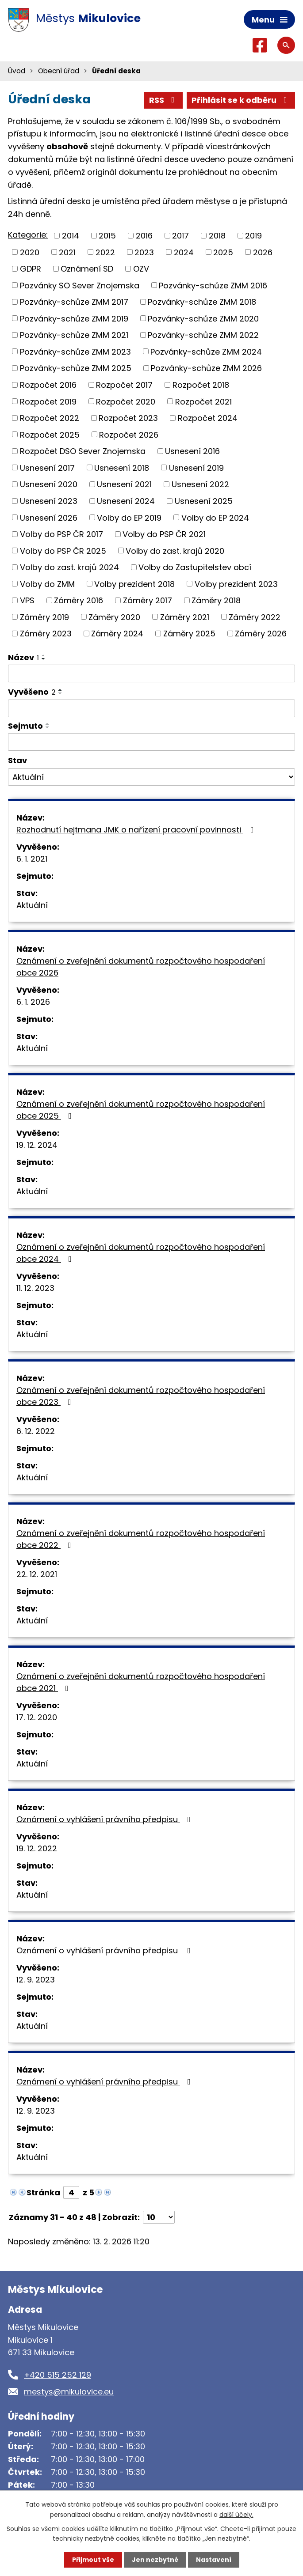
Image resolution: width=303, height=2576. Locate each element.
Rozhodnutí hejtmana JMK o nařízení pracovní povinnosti (136, 829)
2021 (67, 251)
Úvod (16, 71)
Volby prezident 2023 (236, 583)
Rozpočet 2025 (50, 434)
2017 (180, 235)
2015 (107, 235)
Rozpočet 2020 (125, 401)
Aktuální (32, 905)
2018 (217, 235)
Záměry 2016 (78, 600)
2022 (105, 251)
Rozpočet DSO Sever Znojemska (83, 451)
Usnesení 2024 (126, 501)
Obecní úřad (58, 71)
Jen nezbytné (155, 2559)
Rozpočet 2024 (208, 418)
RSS (163, 100)
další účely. (236, 2514)
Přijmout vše (93, 2559)
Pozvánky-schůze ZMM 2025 (75, 368)
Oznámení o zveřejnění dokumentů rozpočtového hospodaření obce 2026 (140, 966)
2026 (262, 251)
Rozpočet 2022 (49, 418)
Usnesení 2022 (200, 484)
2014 (70, 235)
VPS (27, 600)
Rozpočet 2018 (201, 384)
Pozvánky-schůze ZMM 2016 (213, 285)
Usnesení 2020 (48, 484)
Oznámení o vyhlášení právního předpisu (105, 1819)
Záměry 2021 (184, 616)
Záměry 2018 (216, 600)
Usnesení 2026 (48, 517)
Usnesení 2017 (47, 467)
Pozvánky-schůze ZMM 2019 (74, 318)
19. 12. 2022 (36, 1848)
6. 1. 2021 (31, 858)
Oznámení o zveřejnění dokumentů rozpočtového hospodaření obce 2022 (140, 1539)
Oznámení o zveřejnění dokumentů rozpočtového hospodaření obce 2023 (140, 1395)
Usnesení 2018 (121, 467)
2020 (29, 251)
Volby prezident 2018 (134, 583)
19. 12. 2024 (37, 1144)
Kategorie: (28, 234)
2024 (184, 251)
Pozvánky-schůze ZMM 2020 (203, 318)
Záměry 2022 (254, 616)
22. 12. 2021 (36, 1574)
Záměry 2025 (189, 633)
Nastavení (213, 2559)
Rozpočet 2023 (128, 418)
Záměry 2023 (46, 633)
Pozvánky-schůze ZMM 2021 (74, 334)
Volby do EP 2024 (215, 517)
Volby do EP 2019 (129, 517)
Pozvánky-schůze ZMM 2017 (74, 301)
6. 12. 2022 (35, 1431)
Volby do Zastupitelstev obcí (194, 567)
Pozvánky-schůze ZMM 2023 (75, 351)
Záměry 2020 (114, 616)
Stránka (43, 2192)
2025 (223, 251)
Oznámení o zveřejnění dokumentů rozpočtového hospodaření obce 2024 (140, 1252)
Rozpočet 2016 (48, 384)
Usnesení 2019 (196, 467)
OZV (141, 268)
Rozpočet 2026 (128, 434)
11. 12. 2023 (35, 1288)
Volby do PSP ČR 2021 (164, 534)
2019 (253, 235)
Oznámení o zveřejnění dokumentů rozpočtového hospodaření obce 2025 (140, 1109)
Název (23, 657)
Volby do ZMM (47, 583)
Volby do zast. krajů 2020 (175, 550)
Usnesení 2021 (124, 484)
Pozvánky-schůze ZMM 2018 (202, 301)
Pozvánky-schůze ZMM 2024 (206, 351)
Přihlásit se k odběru (241, 100)
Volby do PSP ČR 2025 (63, 550)
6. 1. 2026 (33, 1001)
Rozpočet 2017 (124, 384)
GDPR (30, 268)
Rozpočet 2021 (203, 401)
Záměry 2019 (44, 616)
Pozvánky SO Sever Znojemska (79, 285)
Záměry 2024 (117, 633)
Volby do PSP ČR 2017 (61, 534)
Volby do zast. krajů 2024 (69, 567)
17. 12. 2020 (36, 1717)
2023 (144, 251)
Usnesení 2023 (48, 501)
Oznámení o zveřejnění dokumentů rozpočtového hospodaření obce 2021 (140, 1682)
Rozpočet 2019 (48, 401)
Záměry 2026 (261, 633)
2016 (144, 235)
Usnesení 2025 (204, 501)
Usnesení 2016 (192, 451)
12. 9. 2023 (35, 1979)
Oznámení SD (87, 268)
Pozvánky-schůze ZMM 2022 (203, 334)
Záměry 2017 (147, 600)
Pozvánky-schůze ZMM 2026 (206, 368)
